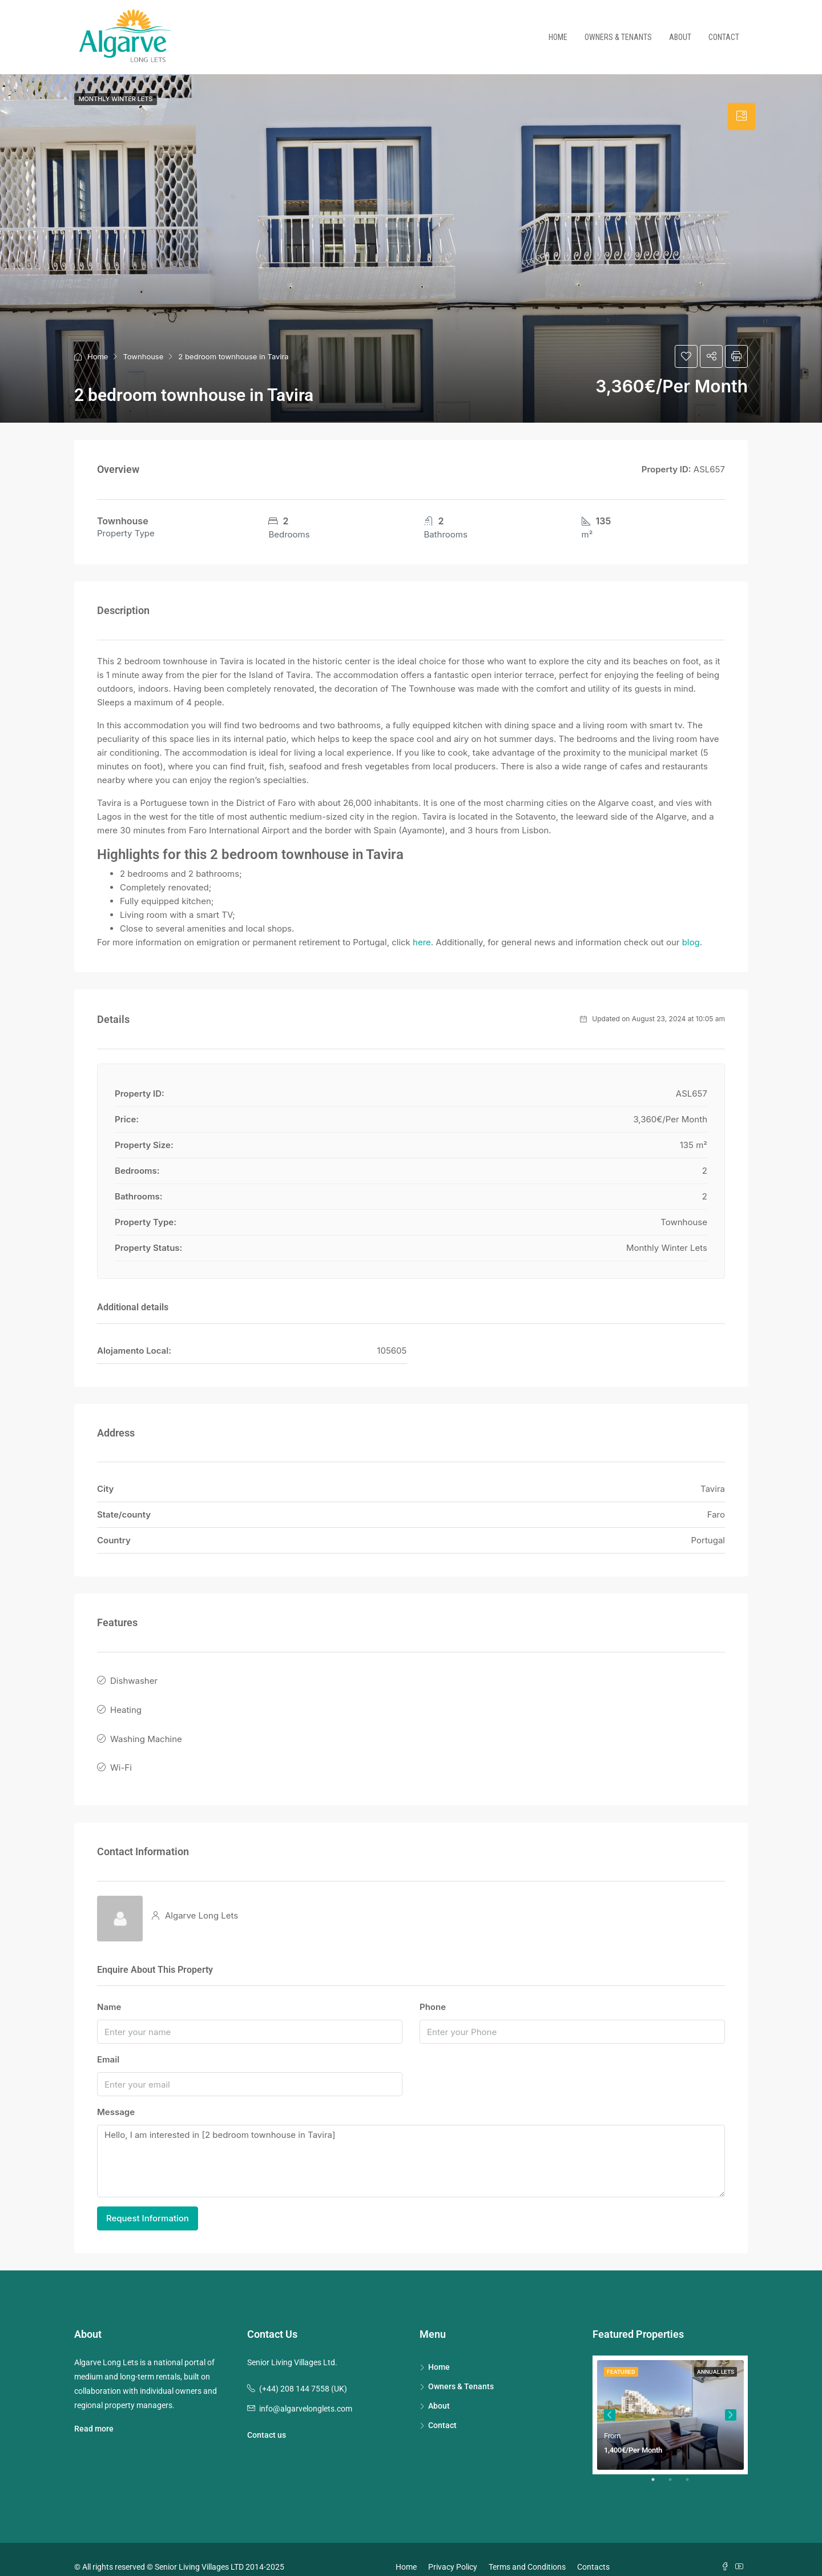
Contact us (266, 2418)
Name (109, 1991)
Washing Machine (146, 1729)
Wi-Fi (121, 1754)
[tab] (741, 116)
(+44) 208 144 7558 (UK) (303, 2372)
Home (558, 37)
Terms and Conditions (527, 2551)
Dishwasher (134, 1679)
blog (691, 942)
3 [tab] (693, 2468)
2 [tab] (676, 2468)
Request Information (147, 2202)
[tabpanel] (670, 2399)
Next (730, 2399)
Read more (94, 2412)
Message (116, 2096)
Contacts (593, 2551)
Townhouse (143, 356)
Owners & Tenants (618, 37)
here (422, 942)
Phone (433, 1991)
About (680, 37)
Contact (723, 37)
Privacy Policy (452, 2551)
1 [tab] (658, 2468)
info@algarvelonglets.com (305, 2392)
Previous (609, 2399)
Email (108, 2044)
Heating (126, 1704)
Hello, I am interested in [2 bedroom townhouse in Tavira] (411, 2145)
